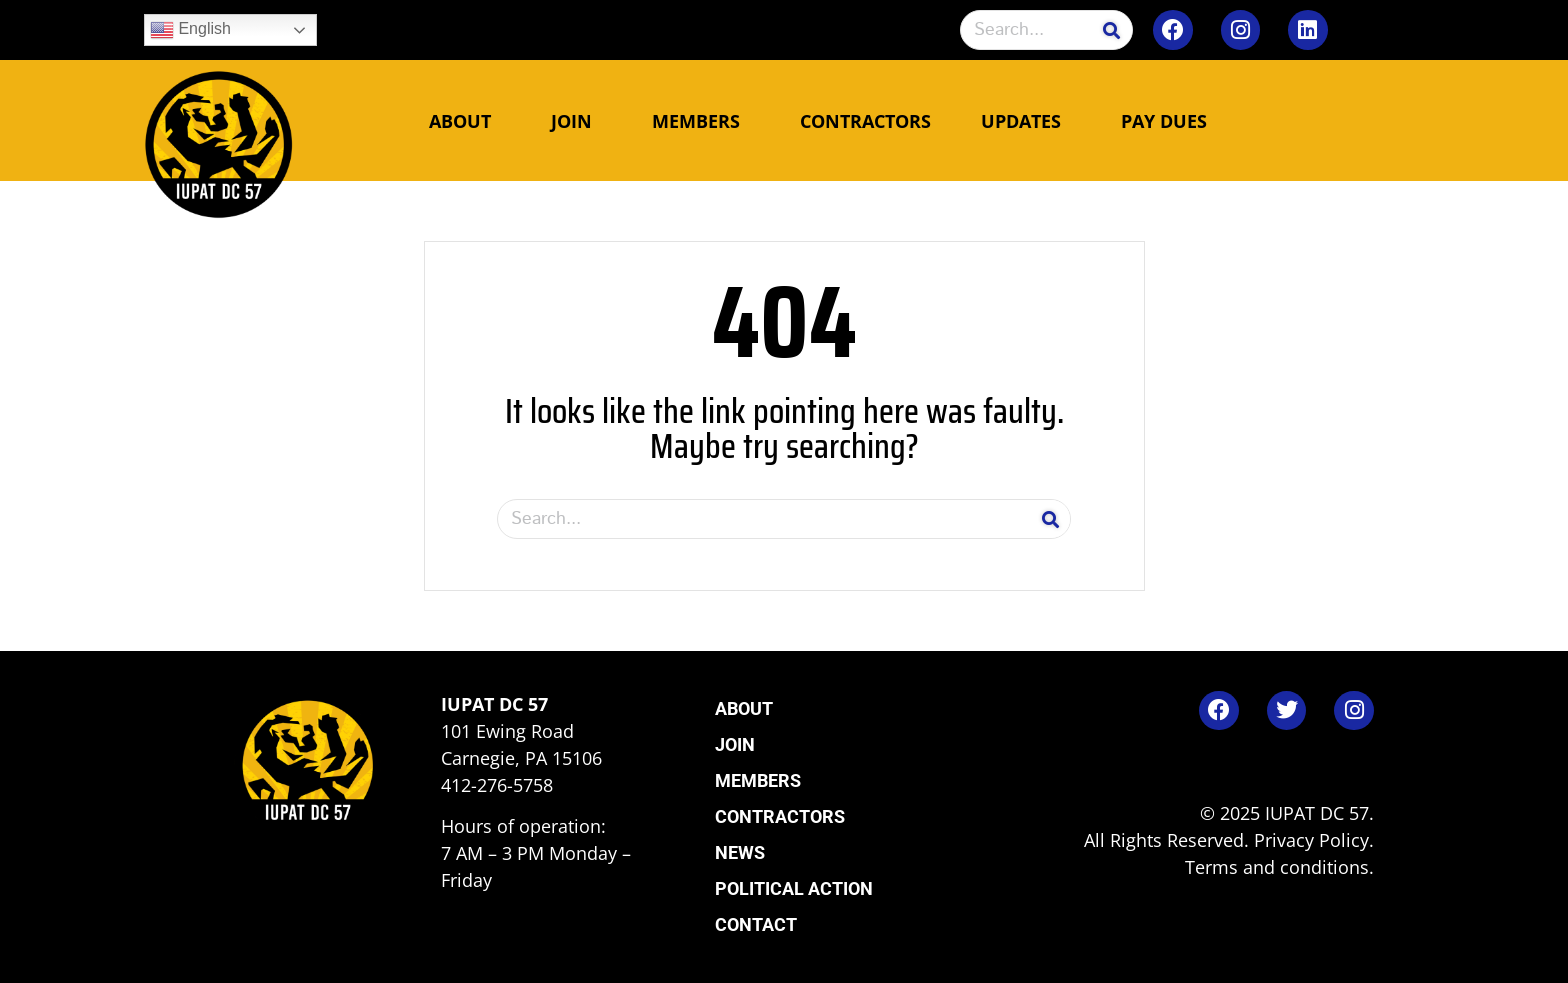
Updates (1026, 121)
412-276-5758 (497, 785)
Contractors (865, 121)
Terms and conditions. (1279, 867)
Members (701, 121)
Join (576, 121)
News (740, 852)
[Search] (1112, 30)
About (465, 121)
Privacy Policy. (1314, 840)
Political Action (794, 888)
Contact (756, 924)
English (190, 30)
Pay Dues (1164, 121)
